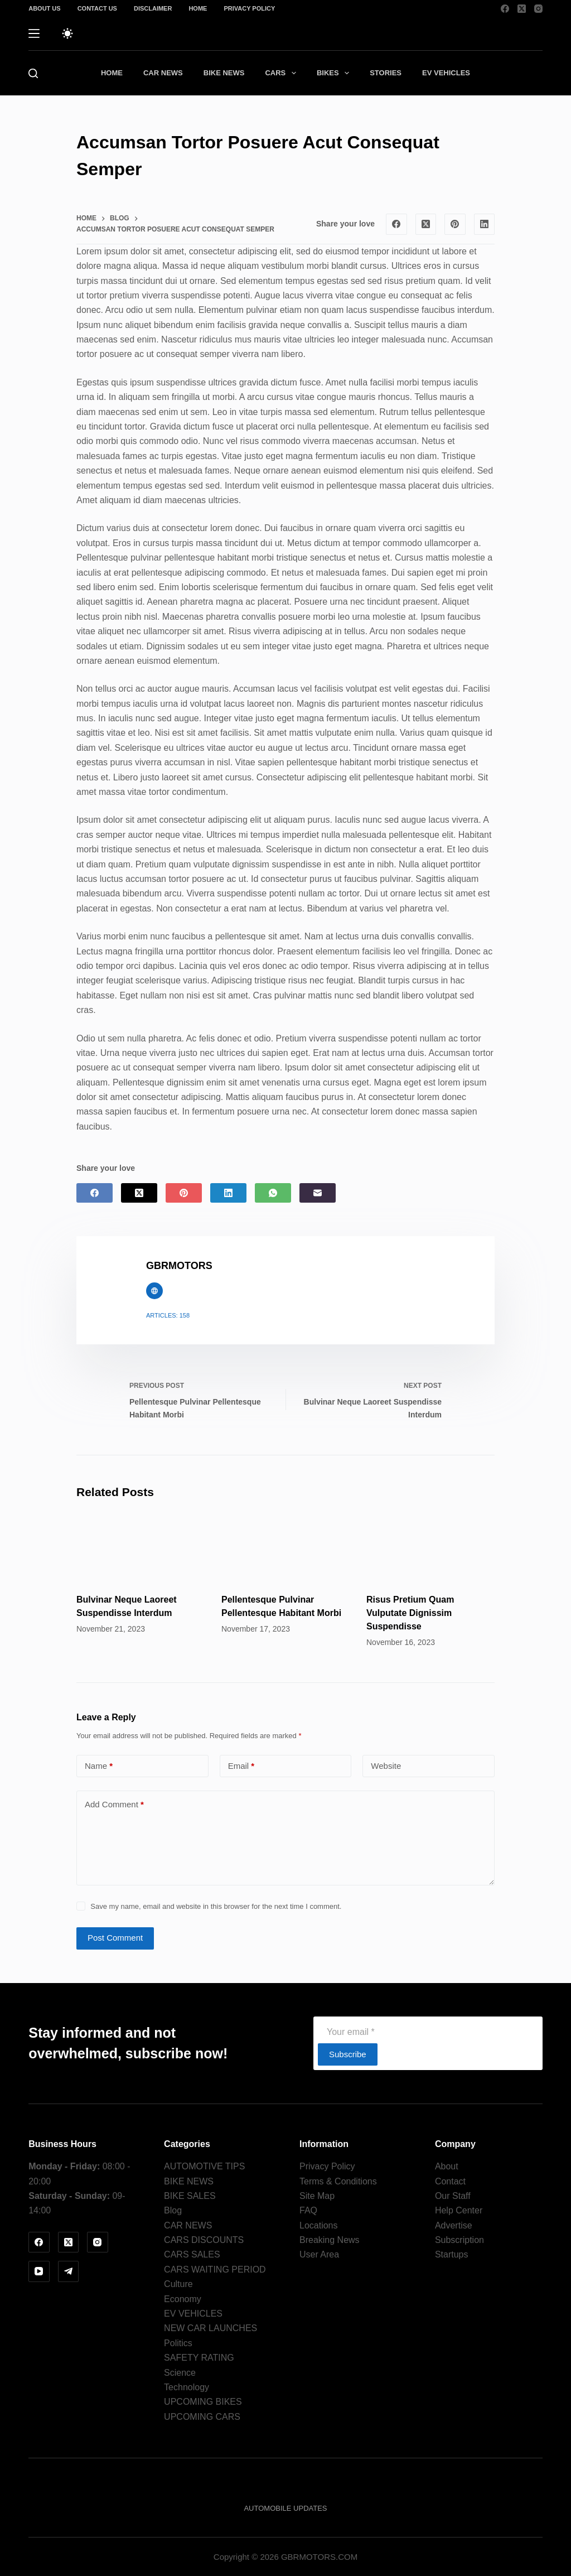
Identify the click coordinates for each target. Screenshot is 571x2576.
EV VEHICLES (446, 73)
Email (241, 1766)
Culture (178, 2284)
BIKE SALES (190, 2196)
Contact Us (97, 8)
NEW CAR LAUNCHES (210, 2328)
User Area (319, 2254)
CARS (282, 73)
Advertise (453, 2225)
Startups (451, 2254)
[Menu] (34, 33)
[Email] (317, 1193)
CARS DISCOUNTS (204, 2240)
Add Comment (114, 1805)
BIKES (335, 73)
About (446, 2166)
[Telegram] (68, 2271)
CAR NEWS (163, 73)
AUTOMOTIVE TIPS (204, 2166)
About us (44, 8)
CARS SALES (192, 2254)
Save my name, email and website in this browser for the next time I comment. (215, 1906)
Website (386, 1766)
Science (180, 2372)
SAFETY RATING (199, 2357)
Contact (450, 2181)
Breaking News (329, 2240)
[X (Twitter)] (521, 8)
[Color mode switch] (67, 33)
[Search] (33, 73)
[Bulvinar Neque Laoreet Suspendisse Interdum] (140, 1545)
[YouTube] (39, 2271)
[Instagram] (538, 8)
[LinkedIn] (484, 224)
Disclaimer (153, 8)
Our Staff (453, 2196)
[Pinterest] (455, 224)
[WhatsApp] (273, 1193)
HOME (112, 73)
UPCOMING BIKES (203, 2401)
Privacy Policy (249, 8)
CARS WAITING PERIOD (215, 2269)
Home (197, 8)
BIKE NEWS (224, 73)
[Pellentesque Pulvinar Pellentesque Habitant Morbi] (285, 1545)
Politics (178, 2343)
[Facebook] (505, 8)
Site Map (317, 2196)
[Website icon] (154, 1290)
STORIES (385, 73)
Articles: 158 (168, 1315)
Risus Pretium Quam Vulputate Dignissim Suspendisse (410, 1613)
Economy (182, 2299)
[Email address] (428, 2032)
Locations (318, 2225)
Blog (173, 2210)
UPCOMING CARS (202, 2416)
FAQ (308, 2210)
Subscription (459, 2240)
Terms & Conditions (338, 2181)
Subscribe (347, 2054)
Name (99, 1766)
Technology (186, 2387)
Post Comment (115, 1937)
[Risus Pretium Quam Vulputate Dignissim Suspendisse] (430, 1545)
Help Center (458, 2210)
